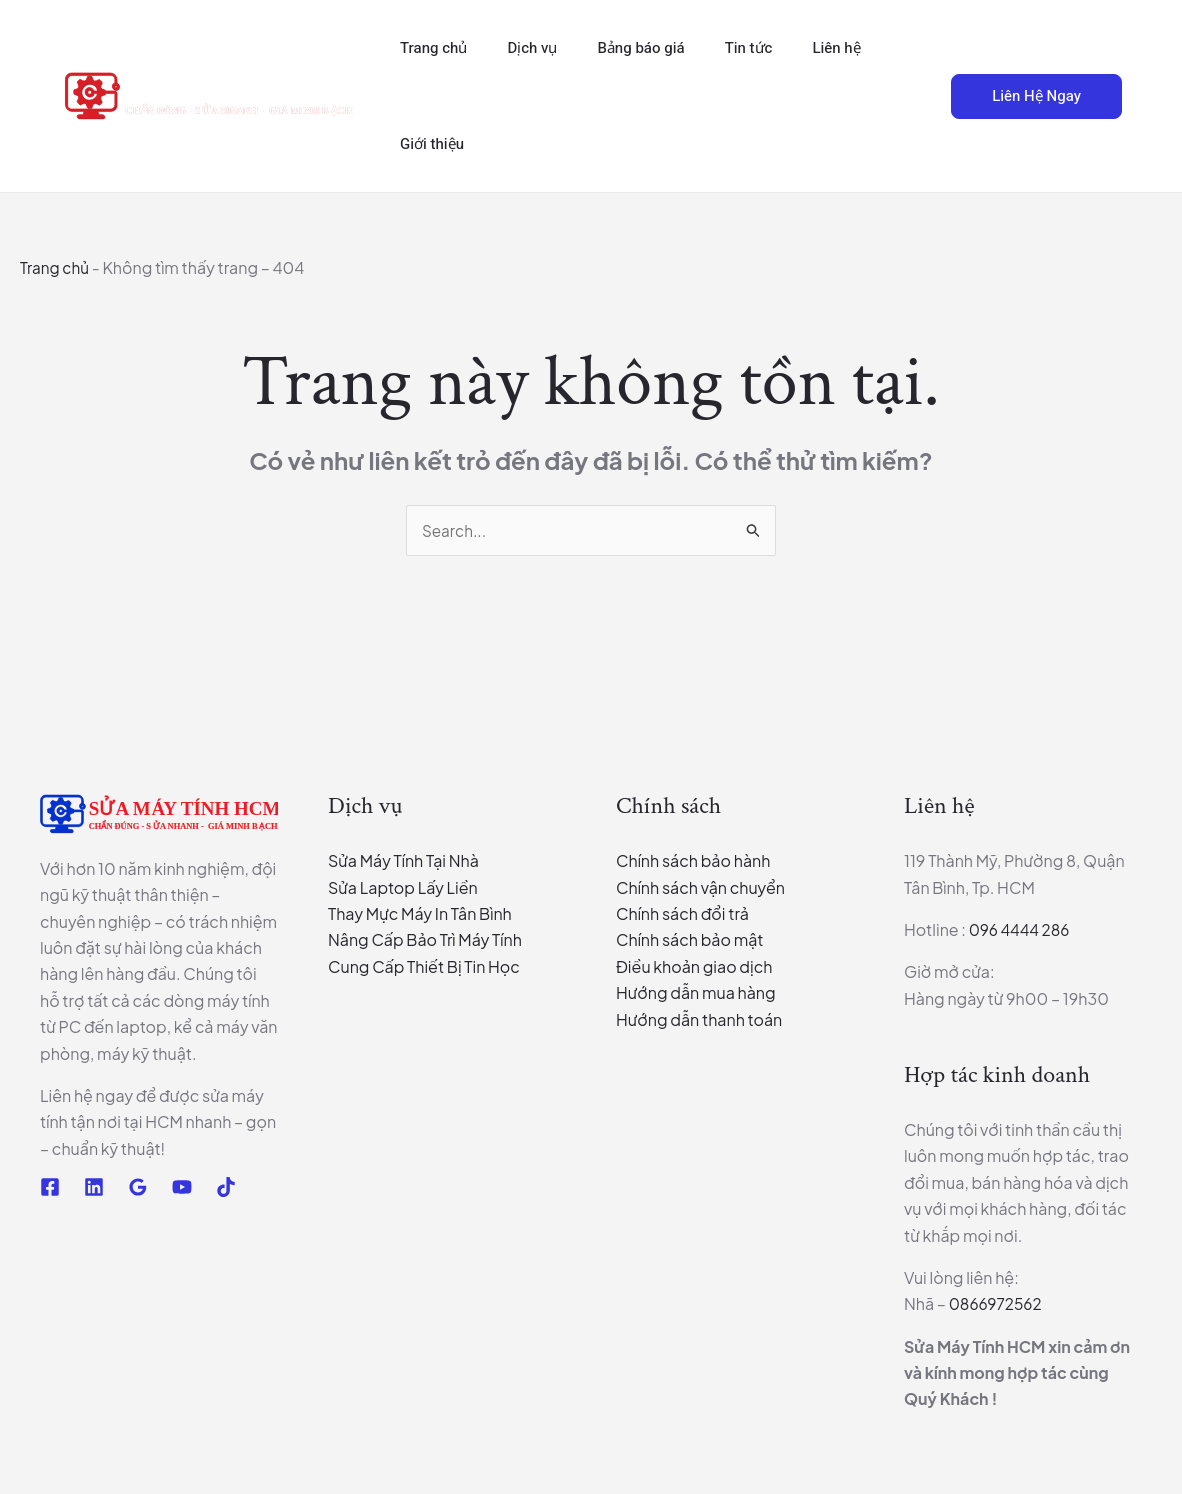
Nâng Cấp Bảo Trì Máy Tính (425, 941)
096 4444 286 (1021, 930)
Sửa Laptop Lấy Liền (403, 888)
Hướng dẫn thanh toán (699, 1020)
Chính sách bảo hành (693, 861)
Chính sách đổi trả (682, 914)
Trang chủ (56, 267)
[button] (914, 96)
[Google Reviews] (138, 1188)
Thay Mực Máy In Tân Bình (420, 914)
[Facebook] (50, 1188)
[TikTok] (226, 1188)
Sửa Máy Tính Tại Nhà (403, 861)
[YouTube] (182, 1188)
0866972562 (997, 1304)
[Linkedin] (94, 1188)
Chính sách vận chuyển (700, 888)
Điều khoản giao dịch (694, 967)
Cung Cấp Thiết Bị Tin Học (424, 967)
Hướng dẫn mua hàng (696, 993)
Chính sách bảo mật (689, 941)
